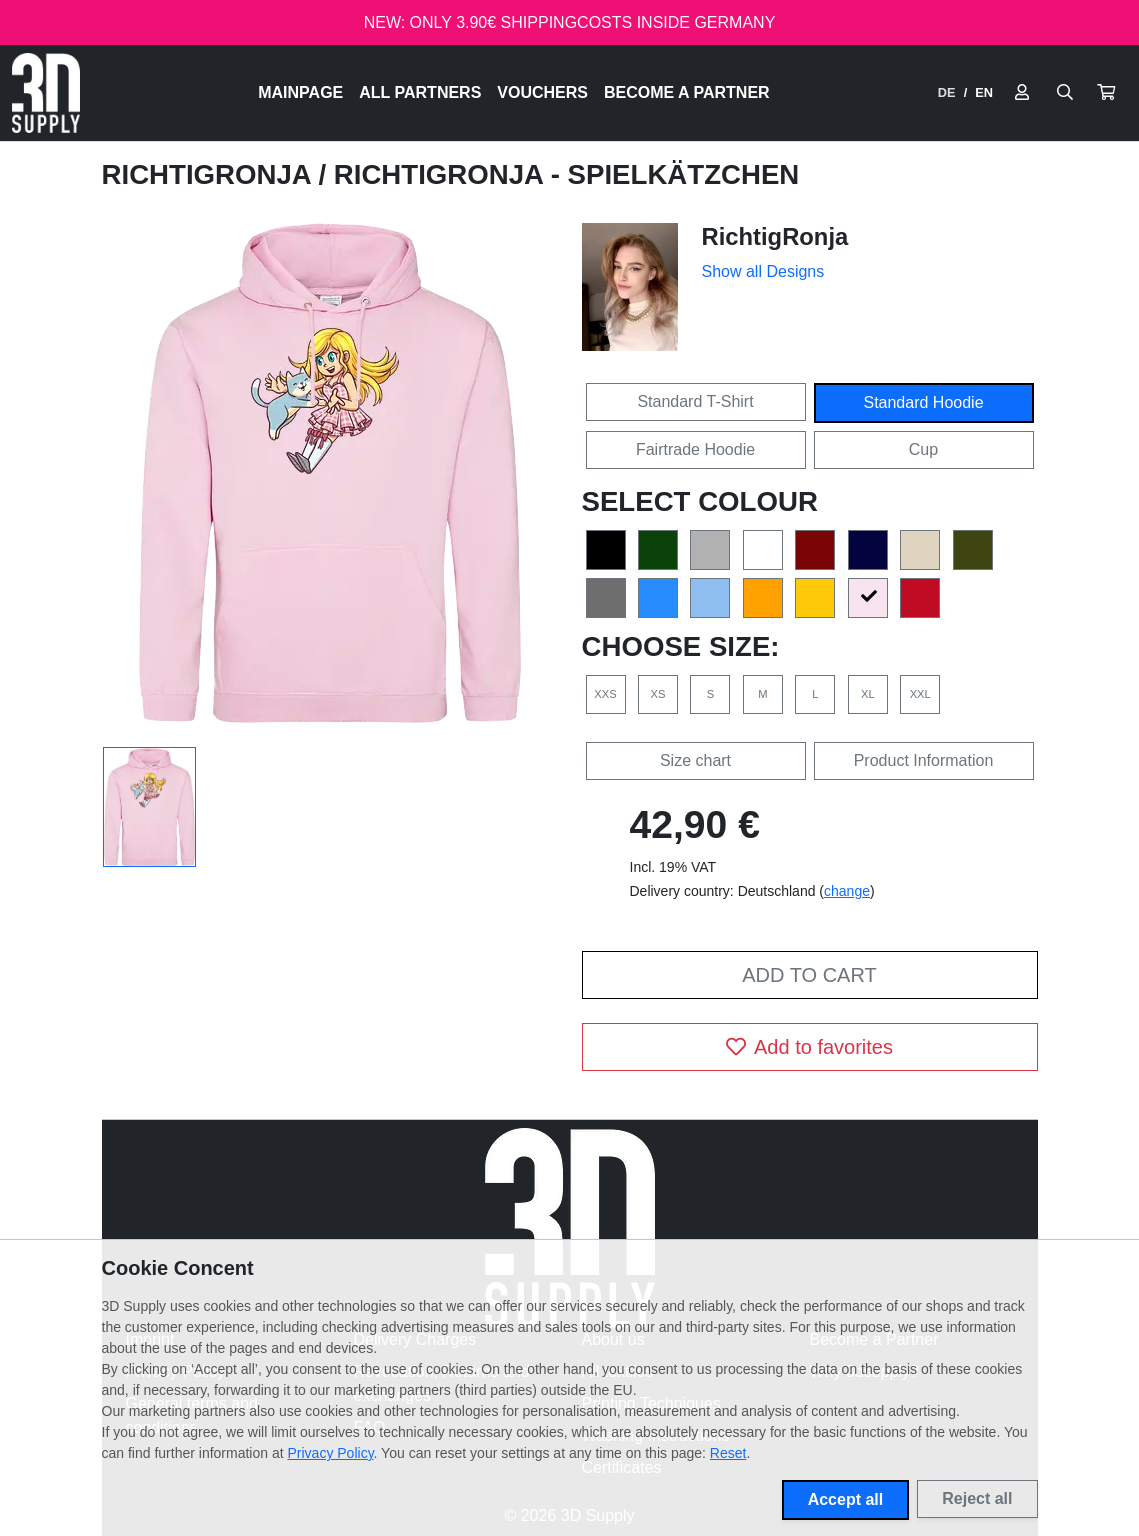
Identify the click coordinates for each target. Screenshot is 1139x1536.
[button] (1106, 93)
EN (984, 92)
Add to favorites (809, 1047)
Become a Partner (687, 92)
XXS (605, 694)
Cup (923, 449)
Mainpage (300, 92)
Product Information (924, 760)
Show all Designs (763, 271)
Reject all (977, 1498)
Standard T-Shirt (695, 401)
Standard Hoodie (923, 402)
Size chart (695, 760)
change (847, 891)
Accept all (846, 1499)
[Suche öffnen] (1065, 93)
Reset (728, 1453)
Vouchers (542, 92)
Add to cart (809, 975)
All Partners (420, 92)
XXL (920, 694)
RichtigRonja (210, 174)
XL (868, 694)
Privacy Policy (331, 1453)
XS (657, 694)
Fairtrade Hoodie (695, 449)
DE (947, 92)
